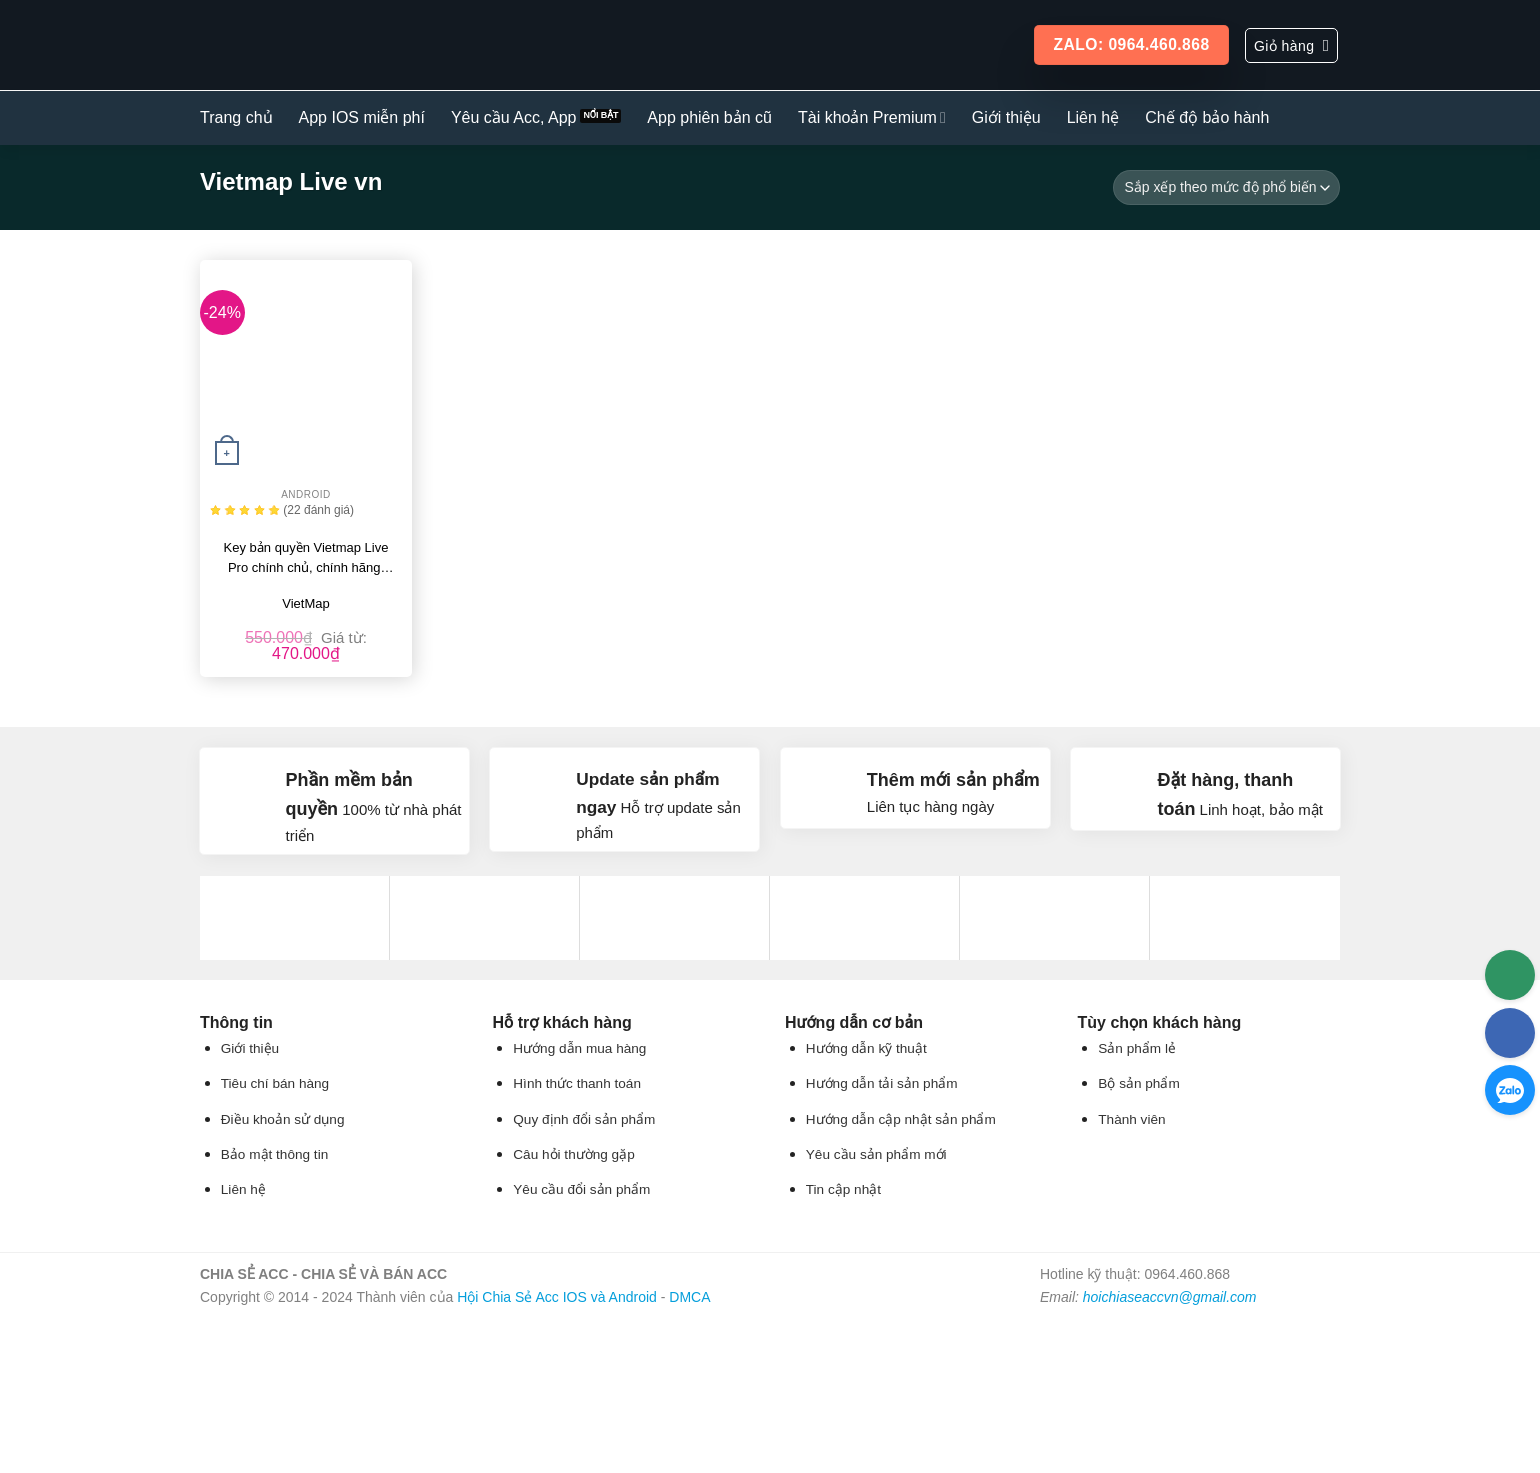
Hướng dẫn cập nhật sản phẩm (901, 1119)
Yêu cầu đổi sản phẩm (581, 1189)
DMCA (689, 1297)
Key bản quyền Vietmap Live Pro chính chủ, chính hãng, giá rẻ (306, 559)
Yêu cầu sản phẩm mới (876, 1154)
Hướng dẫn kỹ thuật (866, 1048)
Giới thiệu (1006, 117)
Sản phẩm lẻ (1137, 1048)
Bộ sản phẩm (1138, 1083)
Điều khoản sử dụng (283, 1119)
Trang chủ (236, 117)
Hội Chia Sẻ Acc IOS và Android (557, 1297)
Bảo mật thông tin (274, 1154)
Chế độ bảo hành (1207, 117)
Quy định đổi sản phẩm (584, 1119)
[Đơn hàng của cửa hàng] (1226, 187)
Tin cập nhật (843, 1189)
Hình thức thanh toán (577, 1083)
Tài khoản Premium (872, 117)
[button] (1291, 45)
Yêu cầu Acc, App (514, 117)
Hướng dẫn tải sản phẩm (882, 1083)
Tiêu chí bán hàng (275, 1083)
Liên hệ (1093, 117)
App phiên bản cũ (709, 117)
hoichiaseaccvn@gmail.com (1170, 1297)
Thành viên (1131, 1119)
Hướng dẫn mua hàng (579, 1048)
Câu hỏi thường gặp (573, 1154)
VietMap (305, 603)
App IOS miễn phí (362, 117)
